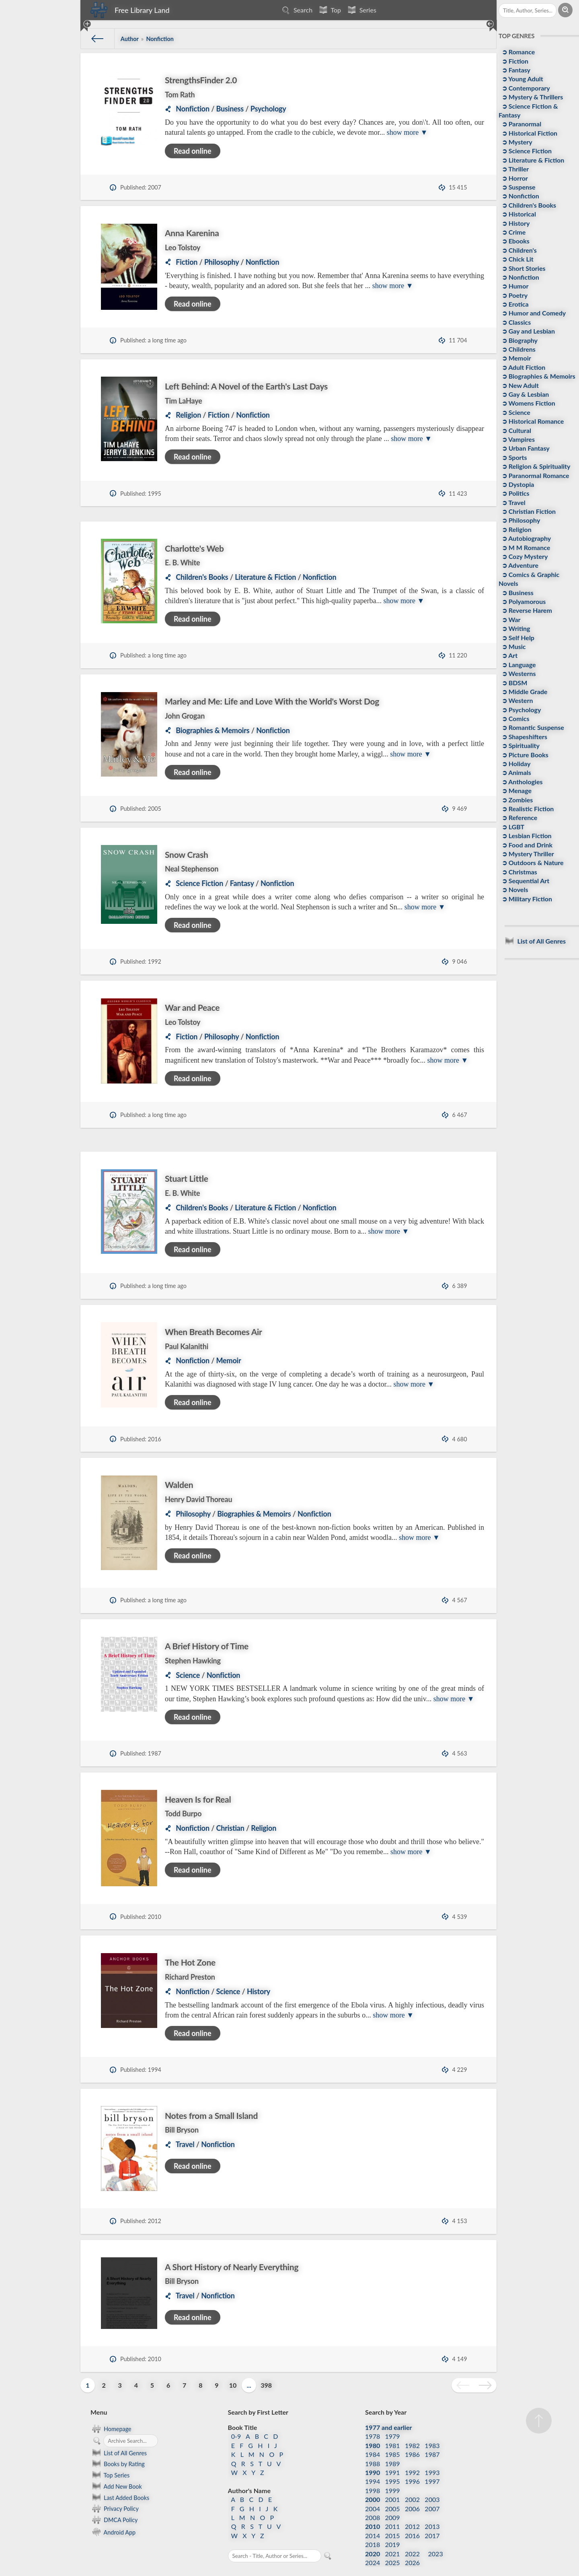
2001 (392, 2481)
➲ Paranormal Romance (534, 475)
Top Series (109, 2456)
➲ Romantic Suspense (532, 727)
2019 (392, 2526)
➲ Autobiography (525, 538)
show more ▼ (407, 132)
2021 (392, 2535)
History (258, 1972)
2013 (432, 2508)
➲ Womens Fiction (527, 403)
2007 (432, 2490)
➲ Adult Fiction (522, 367)
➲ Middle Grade (524, 691)
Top (329, 10)
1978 (372, 2418)
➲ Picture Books (524, 754)
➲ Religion (516, 529)
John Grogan (185, 715)
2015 (392, 2517)
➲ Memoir (515, 358)
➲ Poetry (514, 295)
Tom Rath (180, 94)
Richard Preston (190, 1958)
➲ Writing (515, 628)
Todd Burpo (183, 1805)
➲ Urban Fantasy (525, 448)
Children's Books (202, 577)
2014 (372, 2517)
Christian (230, 1820)
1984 (372, 2436)
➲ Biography (519, 340)
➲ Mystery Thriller (527, 853)
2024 (372, 2544)
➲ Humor (514, 286)
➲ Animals (515, 772)
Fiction (186, 262)
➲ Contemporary (525, 88)
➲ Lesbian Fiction (526, 835)
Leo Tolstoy (183, 247)
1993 (432, 2454)
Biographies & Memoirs (212, 730)
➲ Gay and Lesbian (527, 331)
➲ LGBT (512, 827)
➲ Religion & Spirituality (535, 466)
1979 (392, 2418)
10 (233, 2366)
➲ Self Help (517, 637)
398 (266, 2366)
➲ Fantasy (515, 70)
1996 (412, 2463)
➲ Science (515, 412)
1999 (392, 2472)
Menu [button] (98, 2393)
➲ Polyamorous (523, 601)
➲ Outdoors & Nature (532, 862)
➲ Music (513, 646)
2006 (412, 2490)
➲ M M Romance (525, 547)
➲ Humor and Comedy (533, 313)
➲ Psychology (520, 709)
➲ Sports (513, 457)
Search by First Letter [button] (258, 2393)
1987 (432, 2436)
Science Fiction (199, 883)
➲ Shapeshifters (523, 736)
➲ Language (518, 664)
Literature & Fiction (265, 577)
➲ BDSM (513, 682)
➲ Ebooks (515, 241)
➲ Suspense (518, 187)
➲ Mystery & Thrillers (531, 97)
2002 (412, 2481)
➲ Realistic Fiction (527, 808)
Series (360, 10)
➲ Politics (515, 493)
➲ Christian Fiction (528, 511)
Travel (185, 2126)
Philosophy (221, 262)
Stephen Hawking (193, 1652)
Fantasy (242, 883)
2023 (435, 2535)
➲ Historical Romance (532, 421)
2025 (392, 2544)
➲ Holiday (515, 763)
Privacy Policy (114, 2490)
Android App (113, 2513)
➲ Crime (513, 232)
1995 (392, 2463)
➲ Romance (517, 52)
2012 (412, 2508)
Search (296, 10)
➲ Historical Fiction (528, 133)
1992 (412, 2454)
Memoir (228, 1360)
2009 (392, 2499)
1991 (392, 2454)
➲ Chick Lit (517, 259)
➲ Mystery (516, 142)
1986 (412, 2436)
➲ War (510, 619)
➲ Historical (518, 214)
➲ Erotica (514, 304)
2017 (432, 2517)
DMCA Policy (114, 2501)
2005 (392, 2490)
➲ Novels (514, 889)
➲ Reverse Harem (526, 610)
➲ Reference (518, 817)
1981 (392, 2427)
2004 (372, 2490)
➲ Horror (514, 178)
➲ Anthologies (521, 781)
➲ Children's (518, 250)
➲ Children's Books (528, 205)
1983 (432, 2427)
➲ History (515, 223)
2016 (412, 2517)
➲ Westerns (518, 673)
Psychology (268, 108)
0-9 (236, 2418)
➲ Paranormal (520, 124)
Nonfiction (192, 108)
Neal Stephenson (191, 868)
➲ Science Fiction (526, 151)
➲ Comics (515, 718)
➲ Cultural (515, 430)
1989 (392, 2445)
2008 (372, 2499)
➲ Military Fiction (526, 899)
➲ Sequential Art (524, 880)
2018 (372, 2526)
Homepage (110, 2410)
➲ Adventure (519, 565)
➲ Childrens (518, 349)
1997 (432, 2463)
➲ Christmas (518, 872)
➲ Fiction (514, 61)
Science (188, 1666)
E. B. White (182, 562)
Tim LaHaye (183, 400)
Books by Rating (117, 2445)
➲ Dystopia (517, 484)
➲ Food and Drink (526, 845)
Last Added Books (119, 2479)
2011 (392, 2508)
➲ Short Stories (523, 268)
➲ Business (517, 592)
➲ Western (516, 700)
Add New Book (116, 2467)
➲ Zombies (516, 800)
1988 (372, 2445)
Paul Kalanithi (186, 1346)
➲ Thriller (514, 169)
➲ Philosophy (520, 520)
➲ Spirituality (520, 745)
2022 (412, 2535)
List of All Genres (118, 2434)
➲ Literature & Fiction (532, 160)
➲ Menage (516, 790)
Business (230, 108)
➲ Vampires (517, 439)
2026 (412, 2544)
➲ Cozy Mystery (524, 556)
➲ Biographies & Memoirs (537, 376)
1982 (412, 2427)
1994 (372, 2463)
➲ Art (508, 655)
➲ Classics (515, 322)
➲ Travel (513, 502)
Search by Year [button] (386, 2393)
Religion (188, 414)
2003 (432, 2481)
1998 (372, 2472)
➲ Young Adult (521, 78)
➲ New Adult (519, 385)
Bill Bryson (182, 2111)
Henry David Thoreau (198, 1499)
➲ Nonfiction (519, 196)
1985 (392, 2436)
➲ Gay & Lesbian (524, 394)
